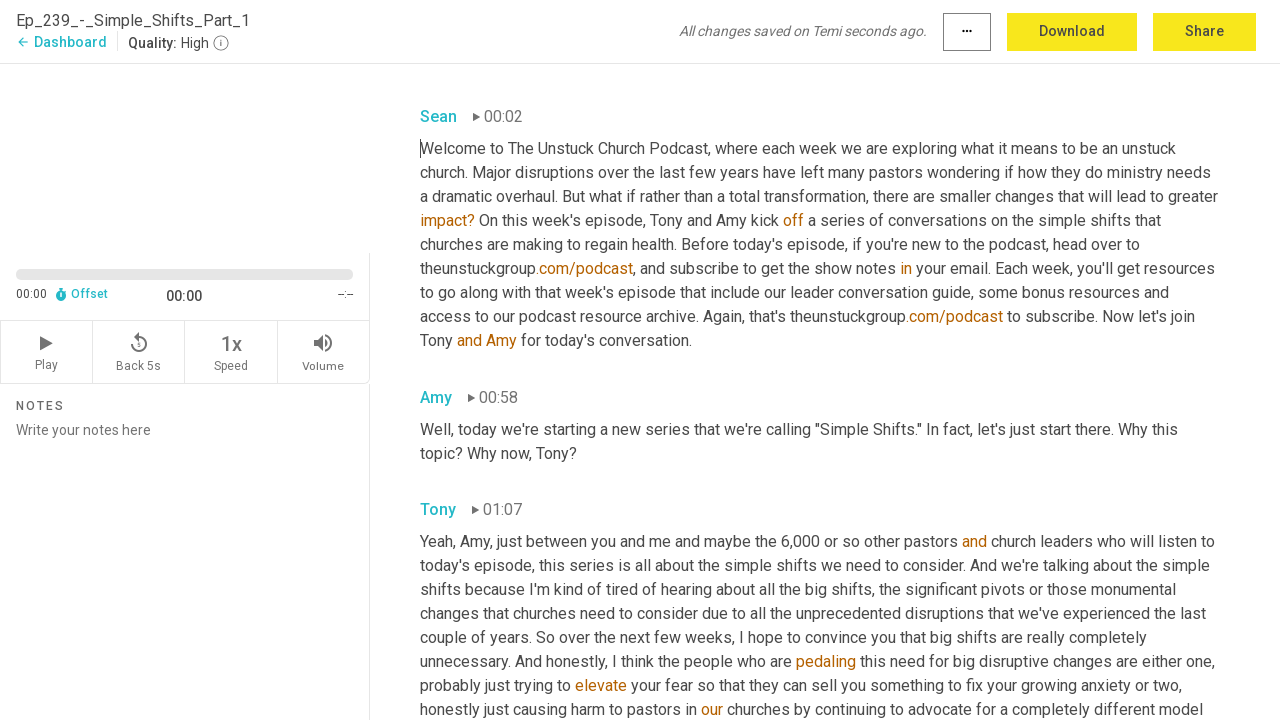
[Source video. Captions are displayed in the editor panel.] (185, 156)
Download (1072, 31)
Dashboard (61, 42)
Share (1204, 31)
